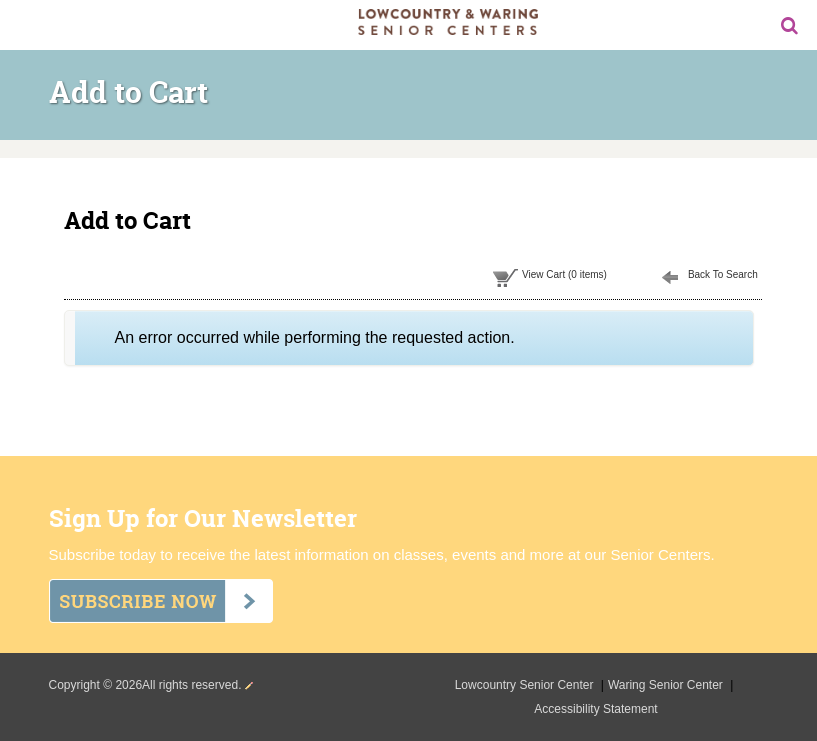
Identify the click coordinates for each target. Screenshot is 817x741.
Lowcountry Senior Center (526, 685)
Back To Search (723, 274)
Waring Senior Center (667, 685)
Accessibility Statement (595, 709)
